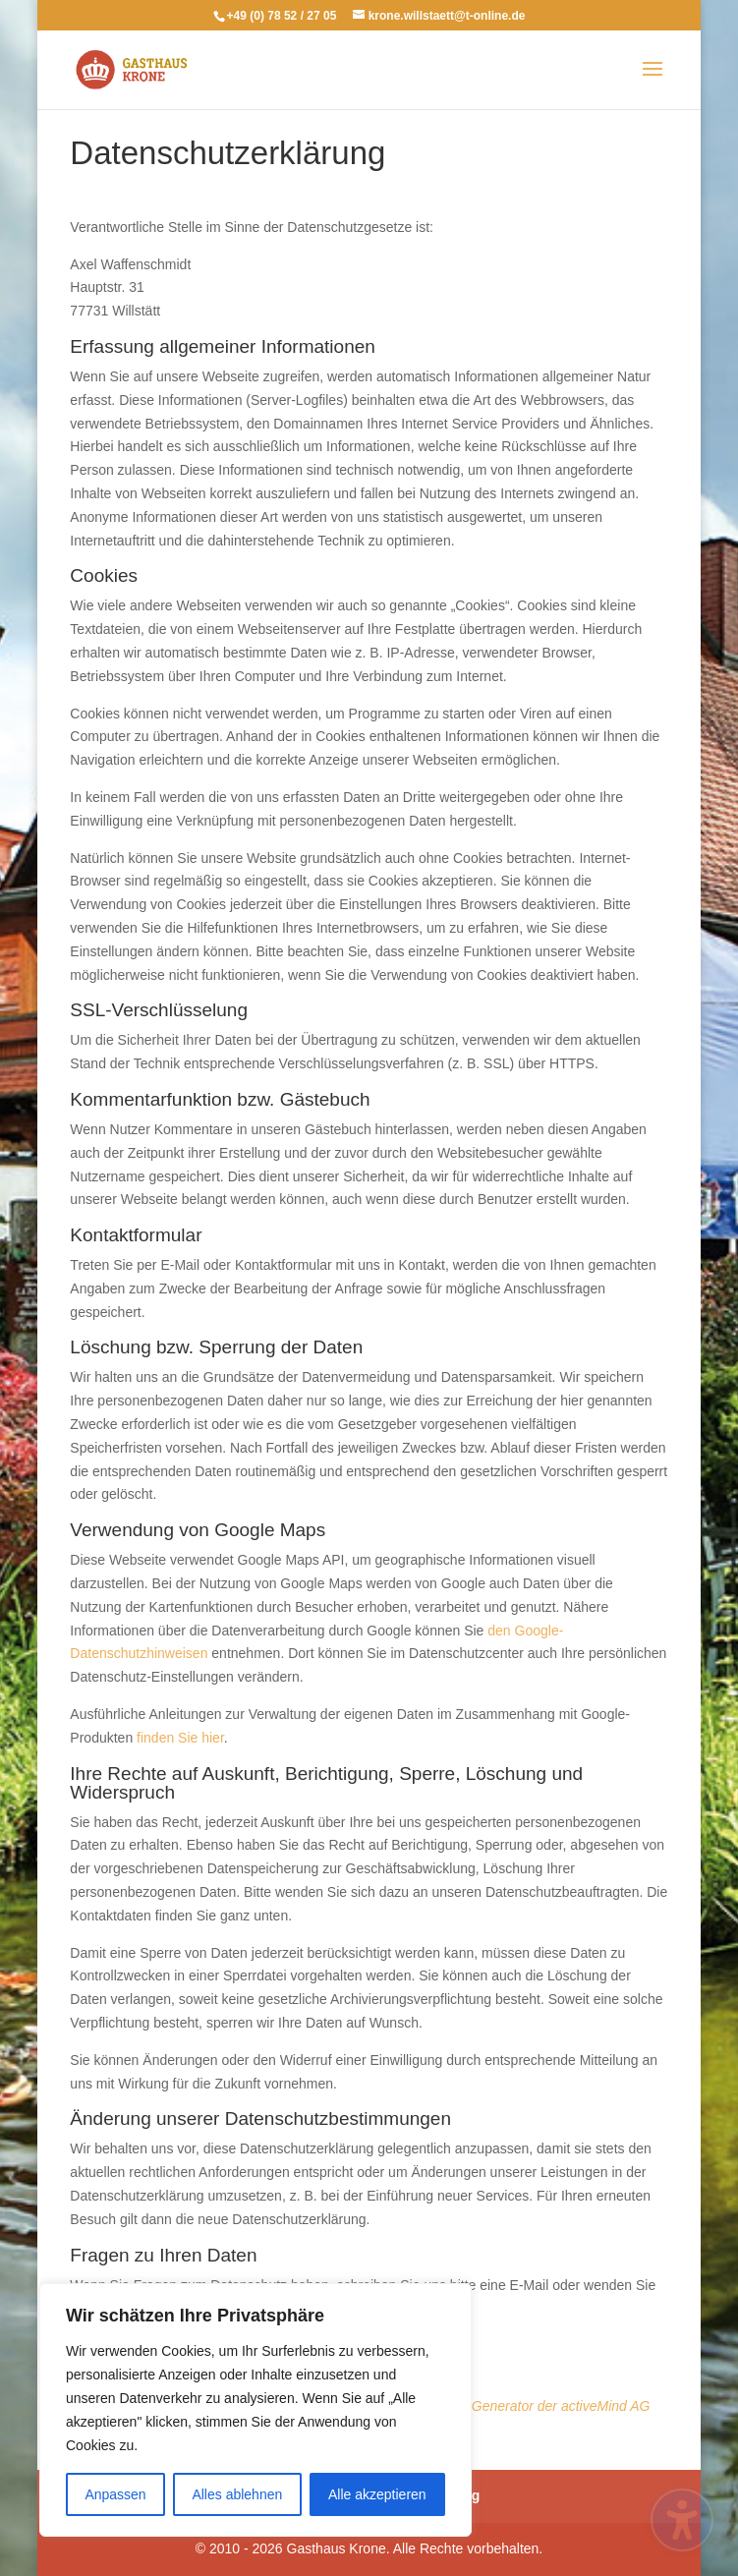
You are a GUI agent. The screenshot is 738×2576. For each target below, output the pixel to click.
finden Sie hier (178, 1738)
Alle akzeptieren (377, 2494)
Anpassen (115, 2494)
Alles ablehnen (237, 2494)
